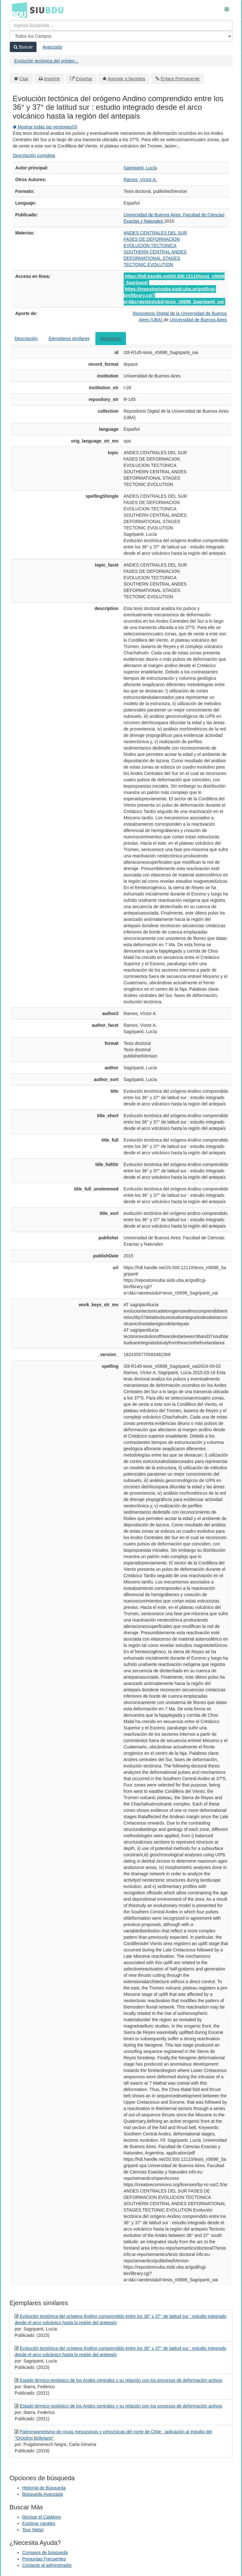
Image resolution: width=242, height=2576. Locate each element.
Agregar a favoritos (126, 78)
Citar (24, 78)
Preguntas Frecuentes (44, 2558)
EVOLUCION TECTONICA (150, 245)
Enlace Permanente (179, 78)
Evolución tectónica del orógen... (46, 60)
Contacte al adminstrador (47, 2565)
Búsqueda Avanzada (42, 2494)
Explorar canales (38, 2523)
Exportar (83, 78)
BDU (18, 9)
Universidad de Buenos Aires (198, 319)
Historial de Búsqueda (44, 2487)
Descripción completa (34, 155)
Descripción (26, 338)
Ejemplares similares (69, 338)
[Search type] (121, 36)
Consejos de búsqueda (45, 2552)
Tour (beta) (33, 2529)
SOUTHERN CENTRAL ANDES (155, 251)
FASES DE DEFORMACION (152, 239)
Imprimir (52, 78)
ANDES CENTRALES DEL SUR (155, 232)
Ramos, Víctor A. (140, 179)
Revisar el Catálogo (41, 2517)
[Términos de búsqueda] (121, 25)
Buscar (23, 46)
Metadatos (110, 338)
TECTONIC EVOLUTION (148, 264)
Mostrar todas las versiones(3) (45, 126)
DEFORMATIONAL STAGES (152, 258)
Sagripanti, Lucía (140, 167)
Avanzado (52, 46)
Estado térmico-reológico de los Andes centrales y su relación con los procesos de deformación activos (121, 2380)
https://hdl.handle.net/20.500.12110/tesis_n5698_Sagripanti (174, 279)
